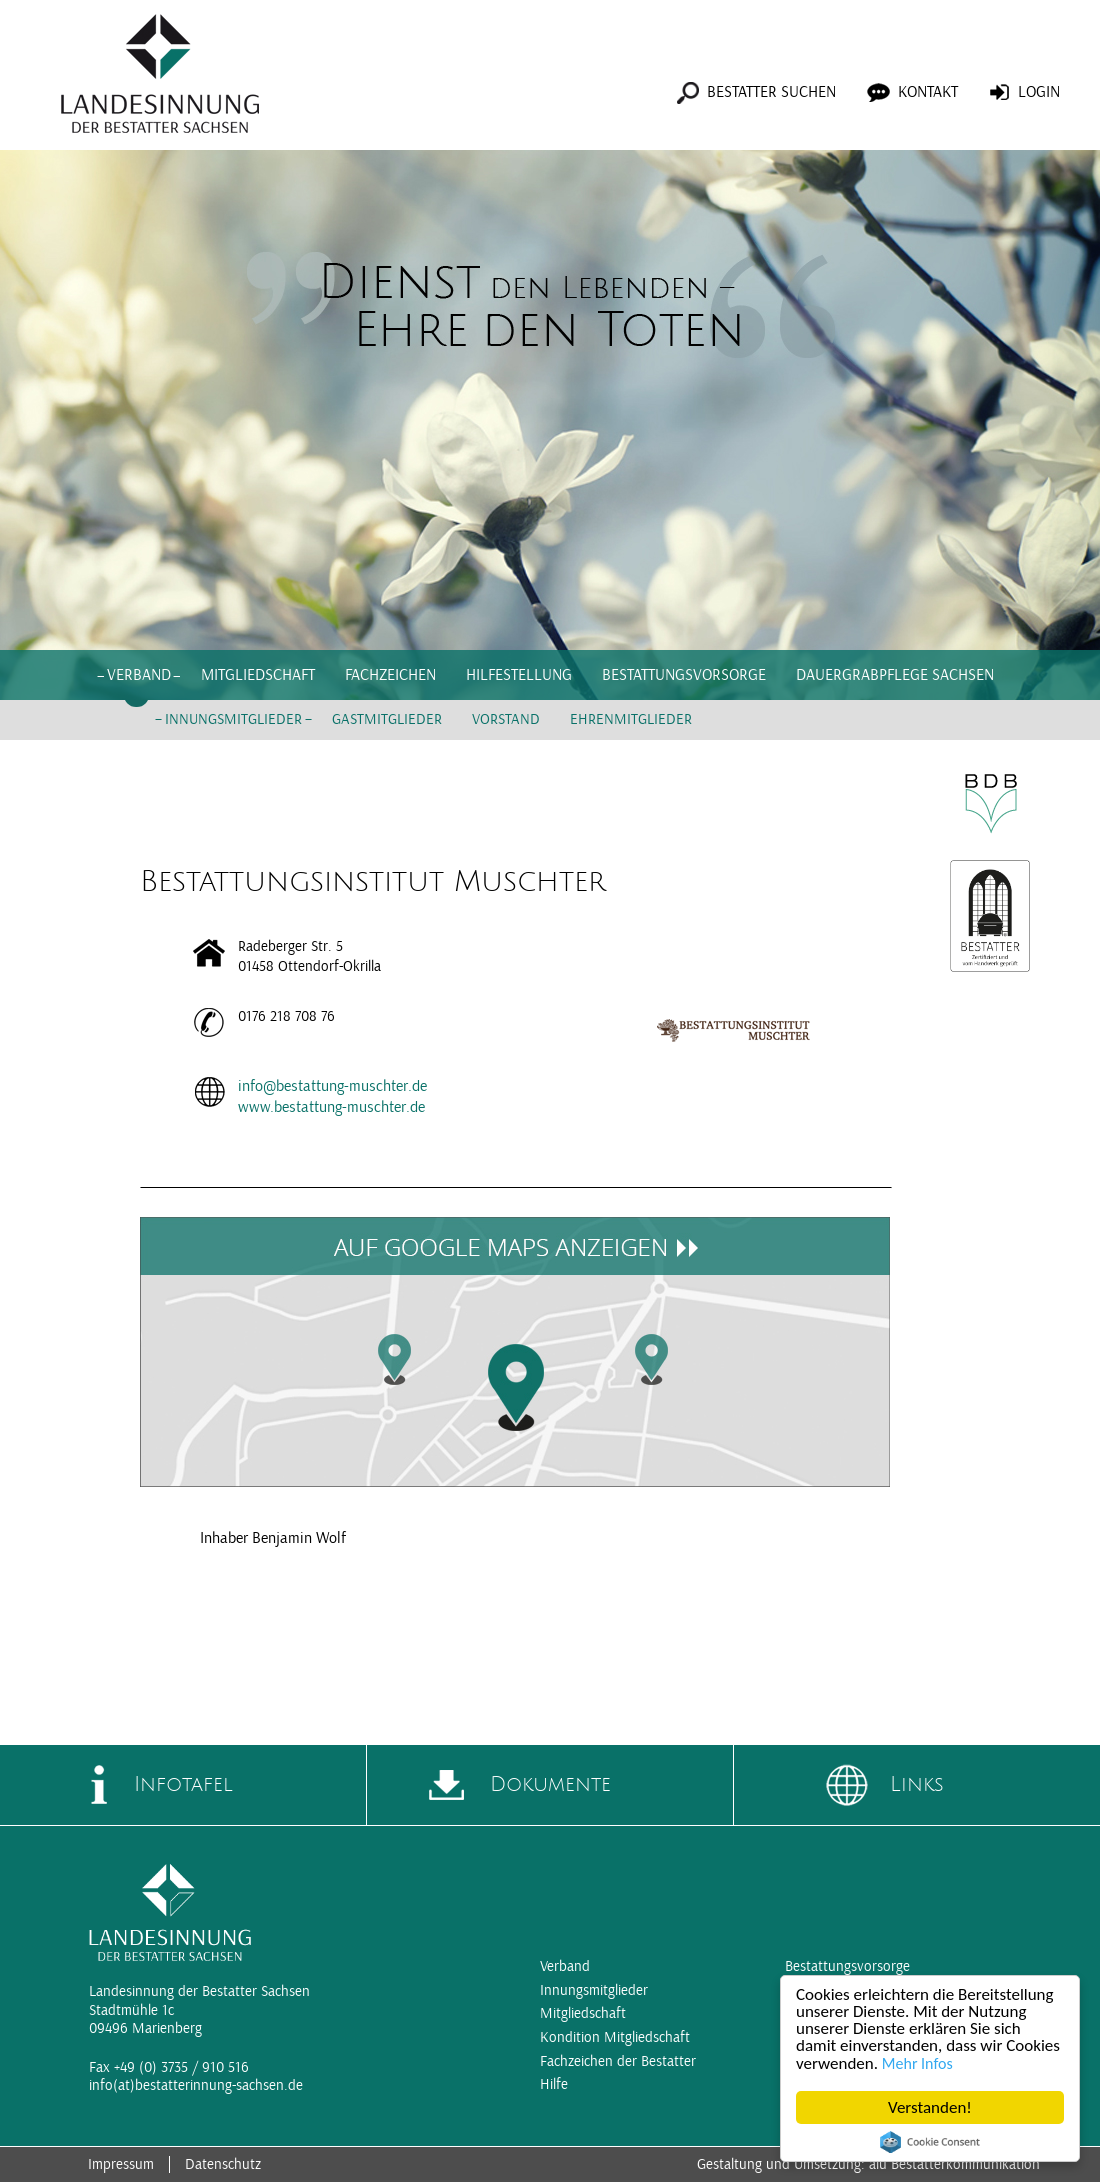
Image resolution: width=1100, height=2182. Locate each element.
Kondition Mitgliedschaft (615, 2037)
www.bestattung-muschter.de (331, 1107)
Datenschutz (223, 2164)
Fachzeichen (390, 675)
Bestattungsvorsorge (684, 675)
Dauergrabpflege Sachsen (895, 675)
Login (1039, 92)
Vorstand (506, 719)
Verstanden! (930, 2107)
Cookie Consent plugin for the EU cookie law (930, 2142)
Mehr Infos (917, 2063)
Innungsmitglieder (233, 719)
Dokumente (550, 1785)
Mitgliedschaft (258, 675)
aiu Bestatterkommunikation (954, 2164)
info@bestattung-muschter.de (332, 1086)
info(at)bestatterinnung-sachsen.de (196, 2085)
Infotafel (183, 1785)
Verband (139, 675)
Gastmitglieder (387, 719)
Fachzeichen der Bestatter (618, 2061)
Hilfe (554, 2084)
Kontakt (928, 92)
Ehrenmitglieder (631, 719)
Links (917, 1785)
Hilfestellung (519, 675)
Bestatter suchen (771, 92)
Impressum (121, 2164)
